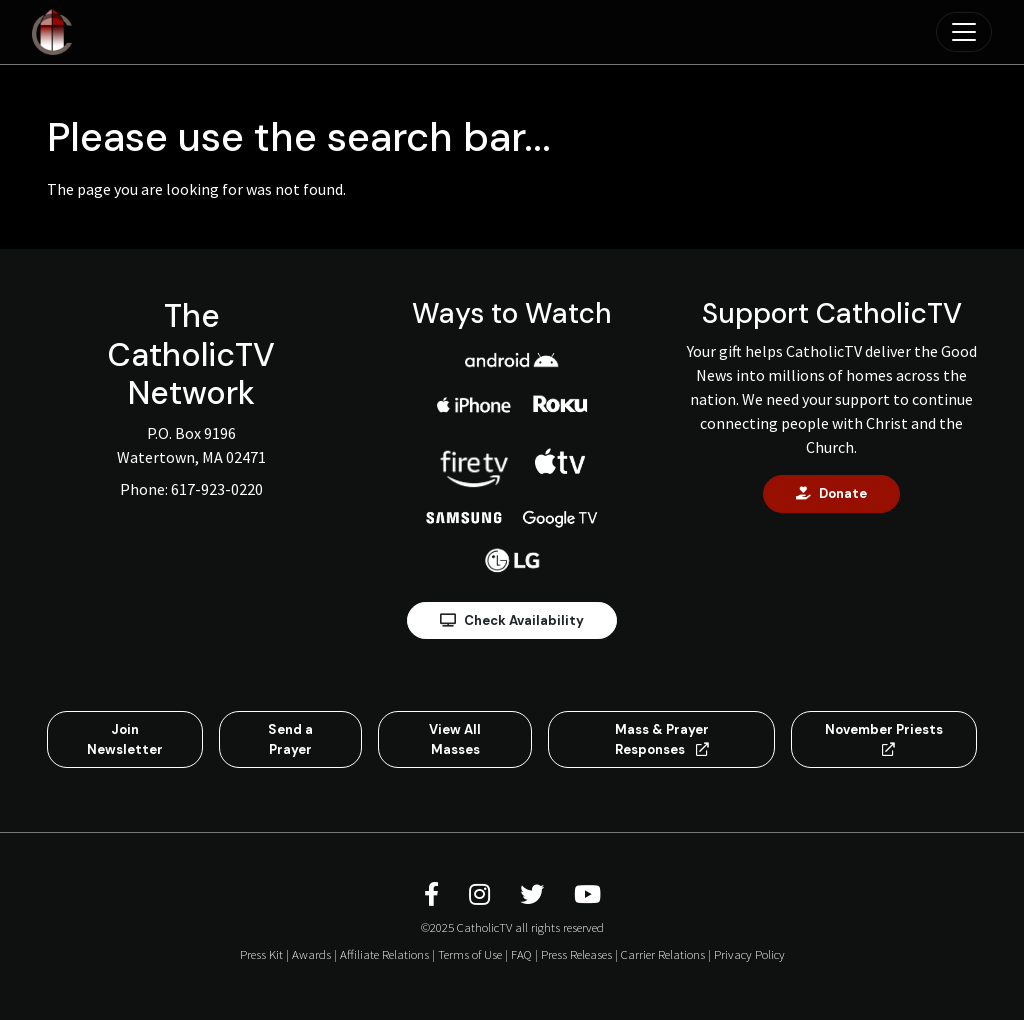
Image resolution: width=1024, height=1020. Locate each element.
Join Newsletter (125, 739)
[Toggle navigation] (964, 32)
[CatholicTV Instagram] (482, 894)
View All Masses (455, 739)
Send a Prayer (290, 739)
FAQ (521, 954)
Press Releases (576, 954)
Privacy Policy (749, 954)
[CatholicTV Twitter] (535, 894)
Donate (831, 493)
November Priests (884, 738)
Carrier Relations (663, 954)
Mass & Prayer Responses (662, 739)
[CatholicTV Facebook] (434, 894)
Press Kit (261, 954)
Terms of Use (470, 954)
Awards (311, 954)
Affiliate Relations (384, 954)
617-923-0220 (217, 489)
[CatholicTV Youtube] (587, 894)
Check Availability (512, 620)
